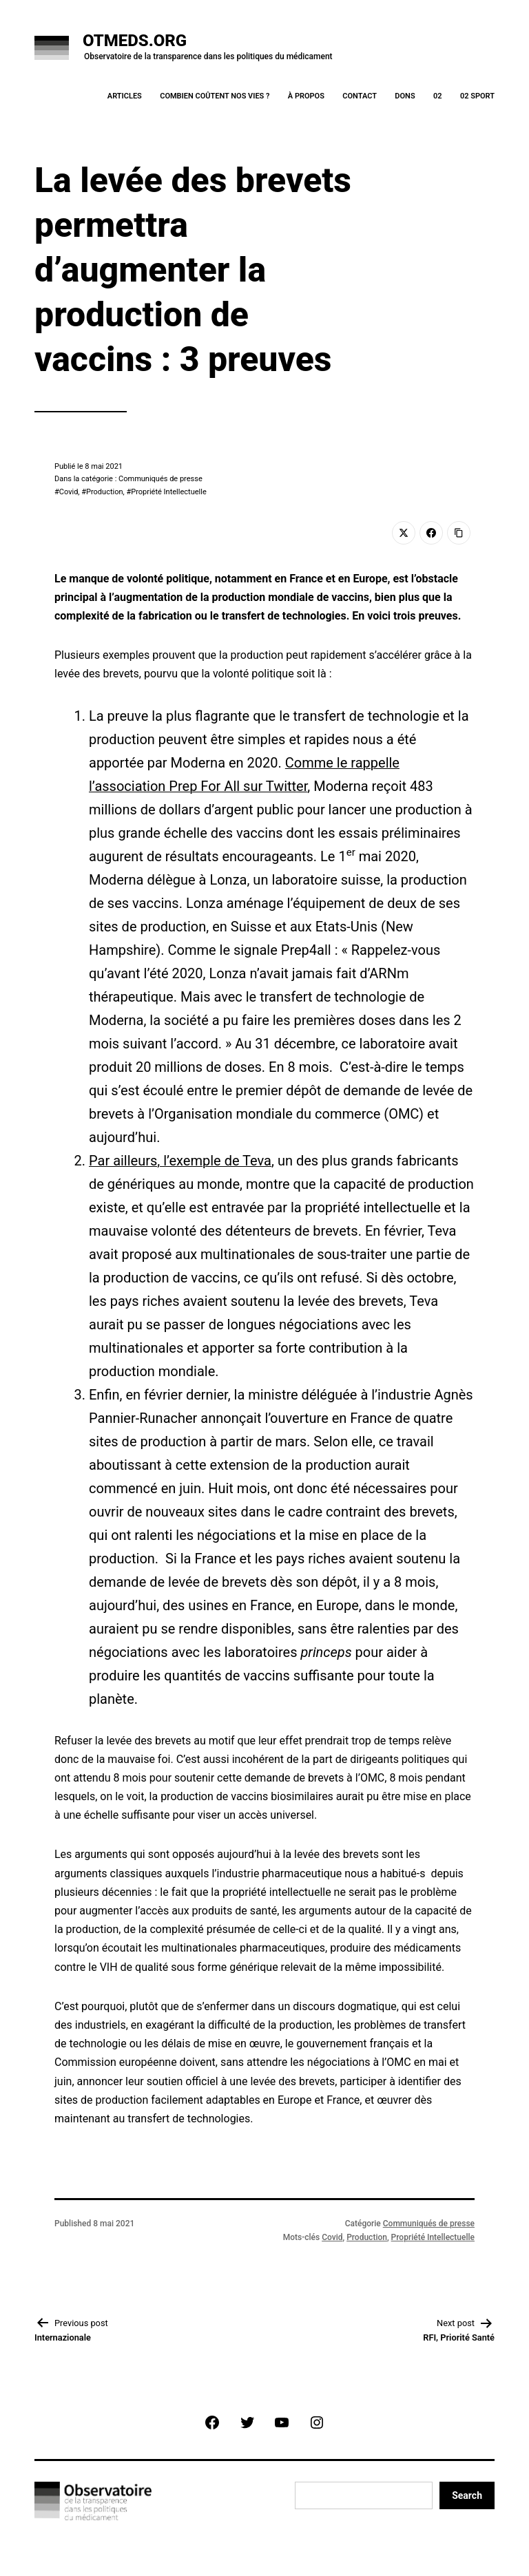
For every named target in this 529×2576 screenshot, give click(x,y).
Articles (124, 96)
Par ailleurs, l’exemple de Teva (180, 1160)
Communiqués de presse (429, 2223)
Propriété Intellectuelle (169, 491)
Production (104, 491)
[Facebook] (431, 533)
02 (437, 96)
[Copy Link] (458, 533)
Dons (405, 96)
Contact (359, 96)
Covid (69, 491)
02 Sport (477, 96)
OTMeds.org (135, 40)
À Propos (306, 96)
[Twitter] (403, 533)
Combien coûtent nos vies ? (214, 96)
